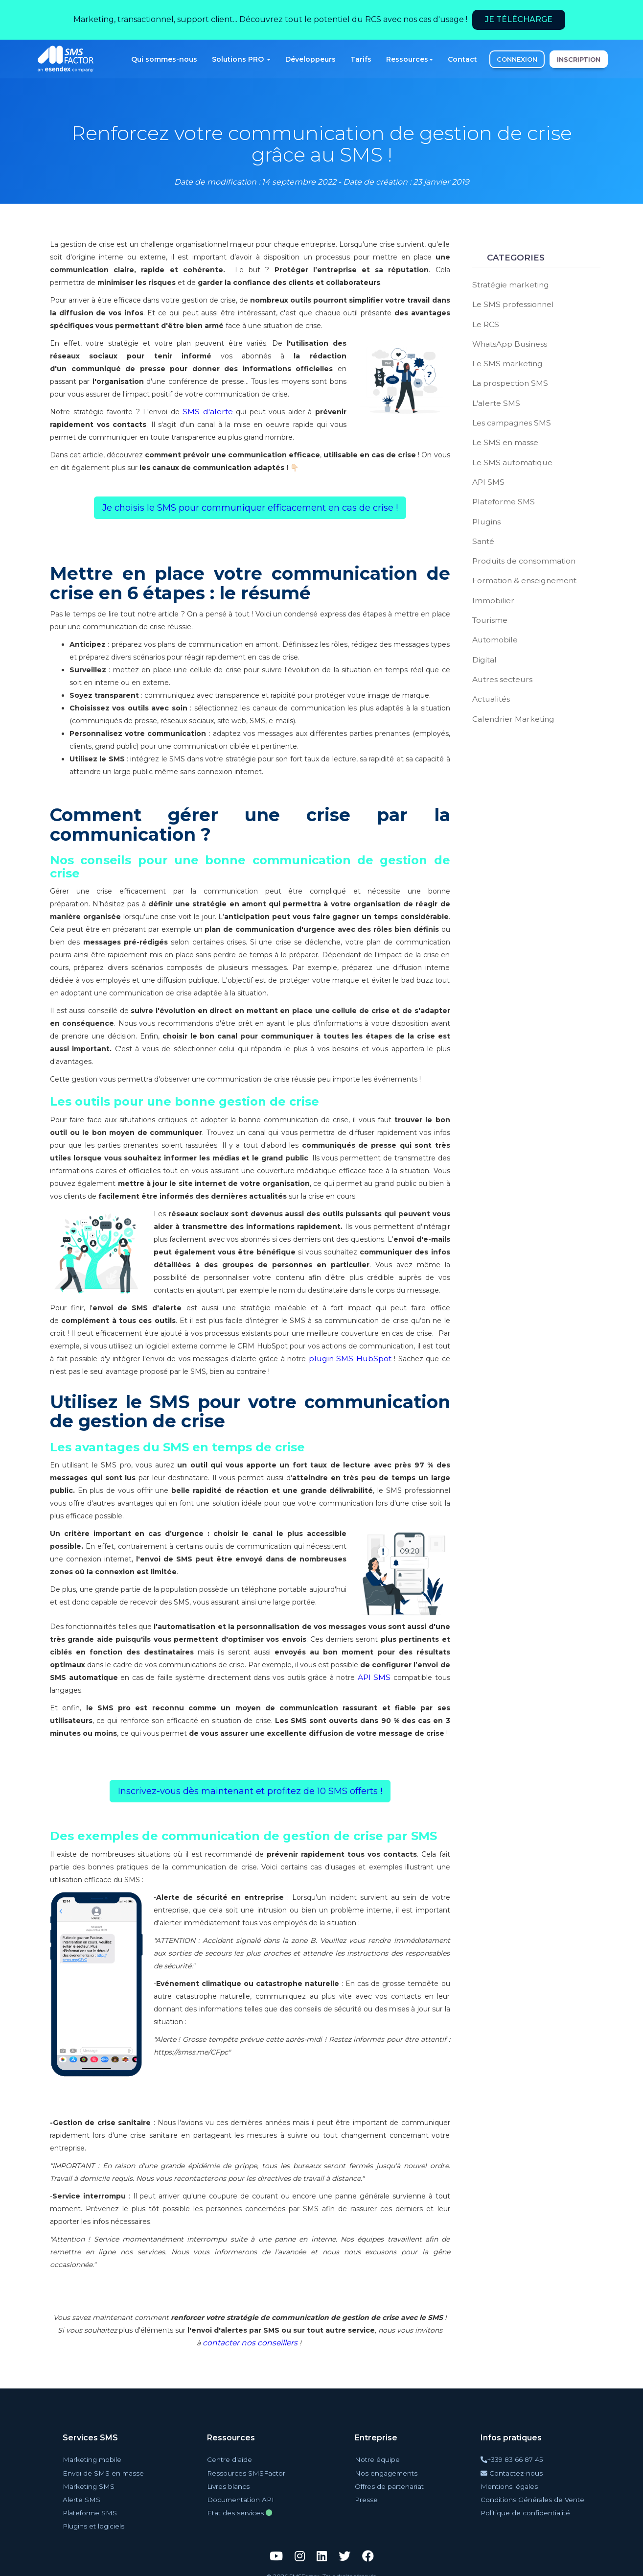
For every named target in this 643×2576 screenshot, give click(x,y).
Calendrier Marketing (508, 693)
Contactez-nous (516, 2470)
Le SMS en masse (503, 433)
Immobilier (490, 582)
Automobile (492, 619)
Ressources (409, 59)
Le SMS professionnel (509, 303)
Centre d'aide (233, 2458)
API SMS (374, 1677)
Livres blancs (233, 2482)
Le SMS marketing (504, 358)
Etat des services (241, 2505)
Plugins (485, 507)
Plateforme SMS (500, 489)
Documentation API (244, 2494)
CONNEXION (517, 59)
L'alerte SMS (493, 396)
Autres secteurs (499, 656)
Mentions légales (513, 2482)
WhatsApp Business (506, 340)
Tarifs (360, 59)
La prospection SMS (506, 377)
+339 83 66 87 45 (517, 2458)
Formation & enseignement (520, 563)
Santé (482, 526)
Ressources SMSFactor (246, 2470)
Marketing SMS (92, 2482)
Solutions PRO (241, 59)
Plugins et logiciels (96, 2517)
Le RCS (485, 321)
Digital (483, 638)
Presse (369, 2494)
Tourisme (488, 600)
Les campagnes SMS (508, 414)
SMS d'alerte (207, 411)
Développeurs (310, 59)
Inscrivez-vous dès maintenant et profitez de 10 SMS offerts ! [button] (250, 1791)
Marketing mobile (95, 2458)
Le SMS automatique (508, 452)
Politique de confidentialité (527, 2505)
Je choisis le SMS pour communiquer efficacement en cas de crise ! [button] (250, 507)
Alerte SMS (85, 2494)
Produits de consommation (519, 545)
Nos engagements (385, 2470)
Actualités (489, 675)
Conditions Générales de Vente (532, 2494)
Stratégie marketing (506, 284)
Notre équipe (378, 2458)
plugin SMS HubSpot (339, 1358)
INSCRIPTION (578, 59)
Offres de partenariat (389, 2482)
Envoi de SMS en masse (103, 2470)
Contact (462, 59)
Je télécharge (518, 19)
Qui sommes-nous (164, 59)
